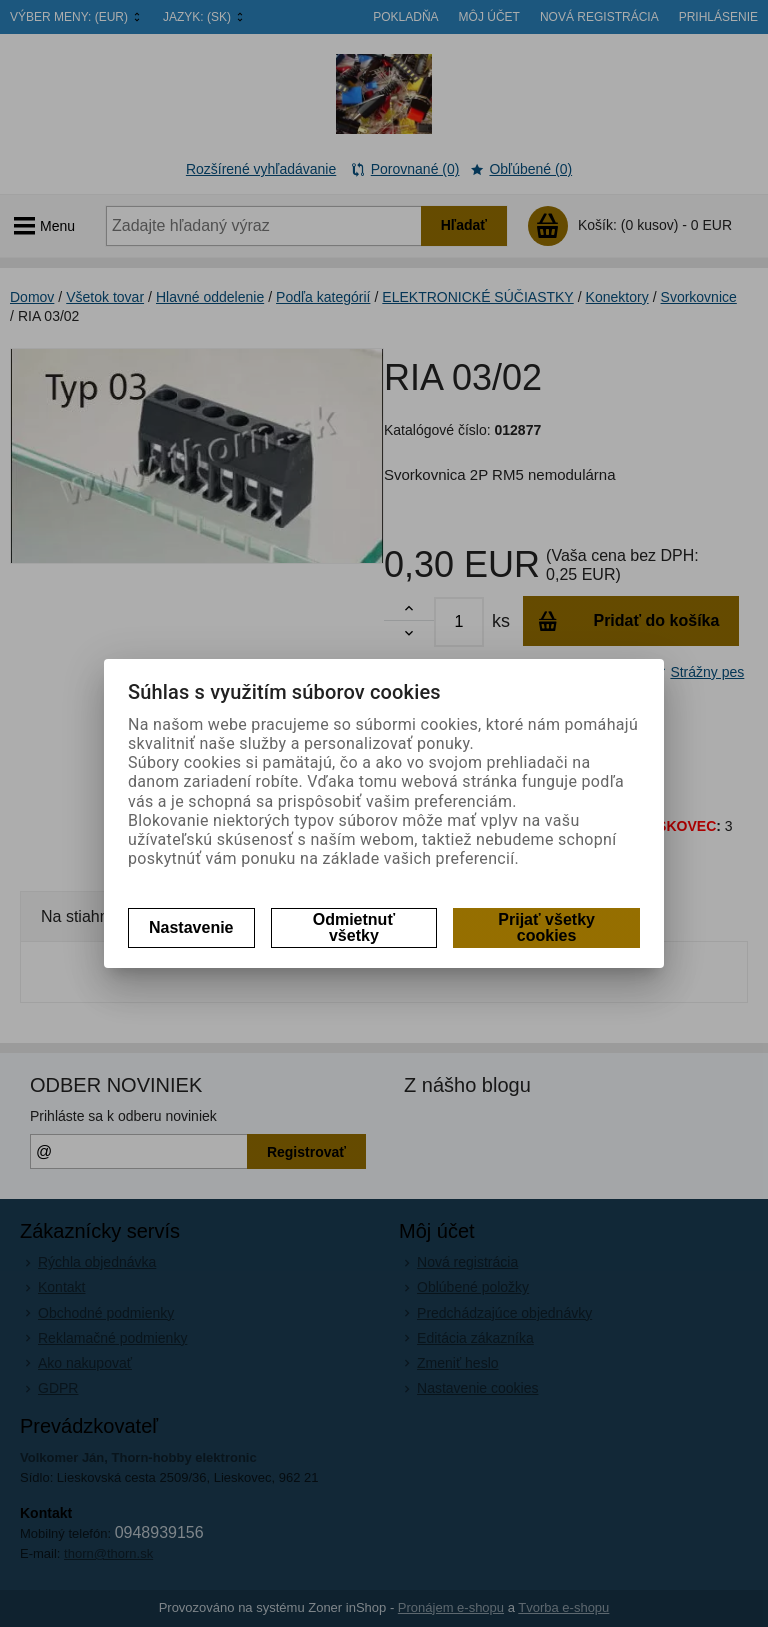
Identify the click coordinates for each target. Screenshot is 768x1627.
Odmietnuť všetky (354, 927)
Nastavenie (191, 927)
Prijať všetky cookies (546, 927)
